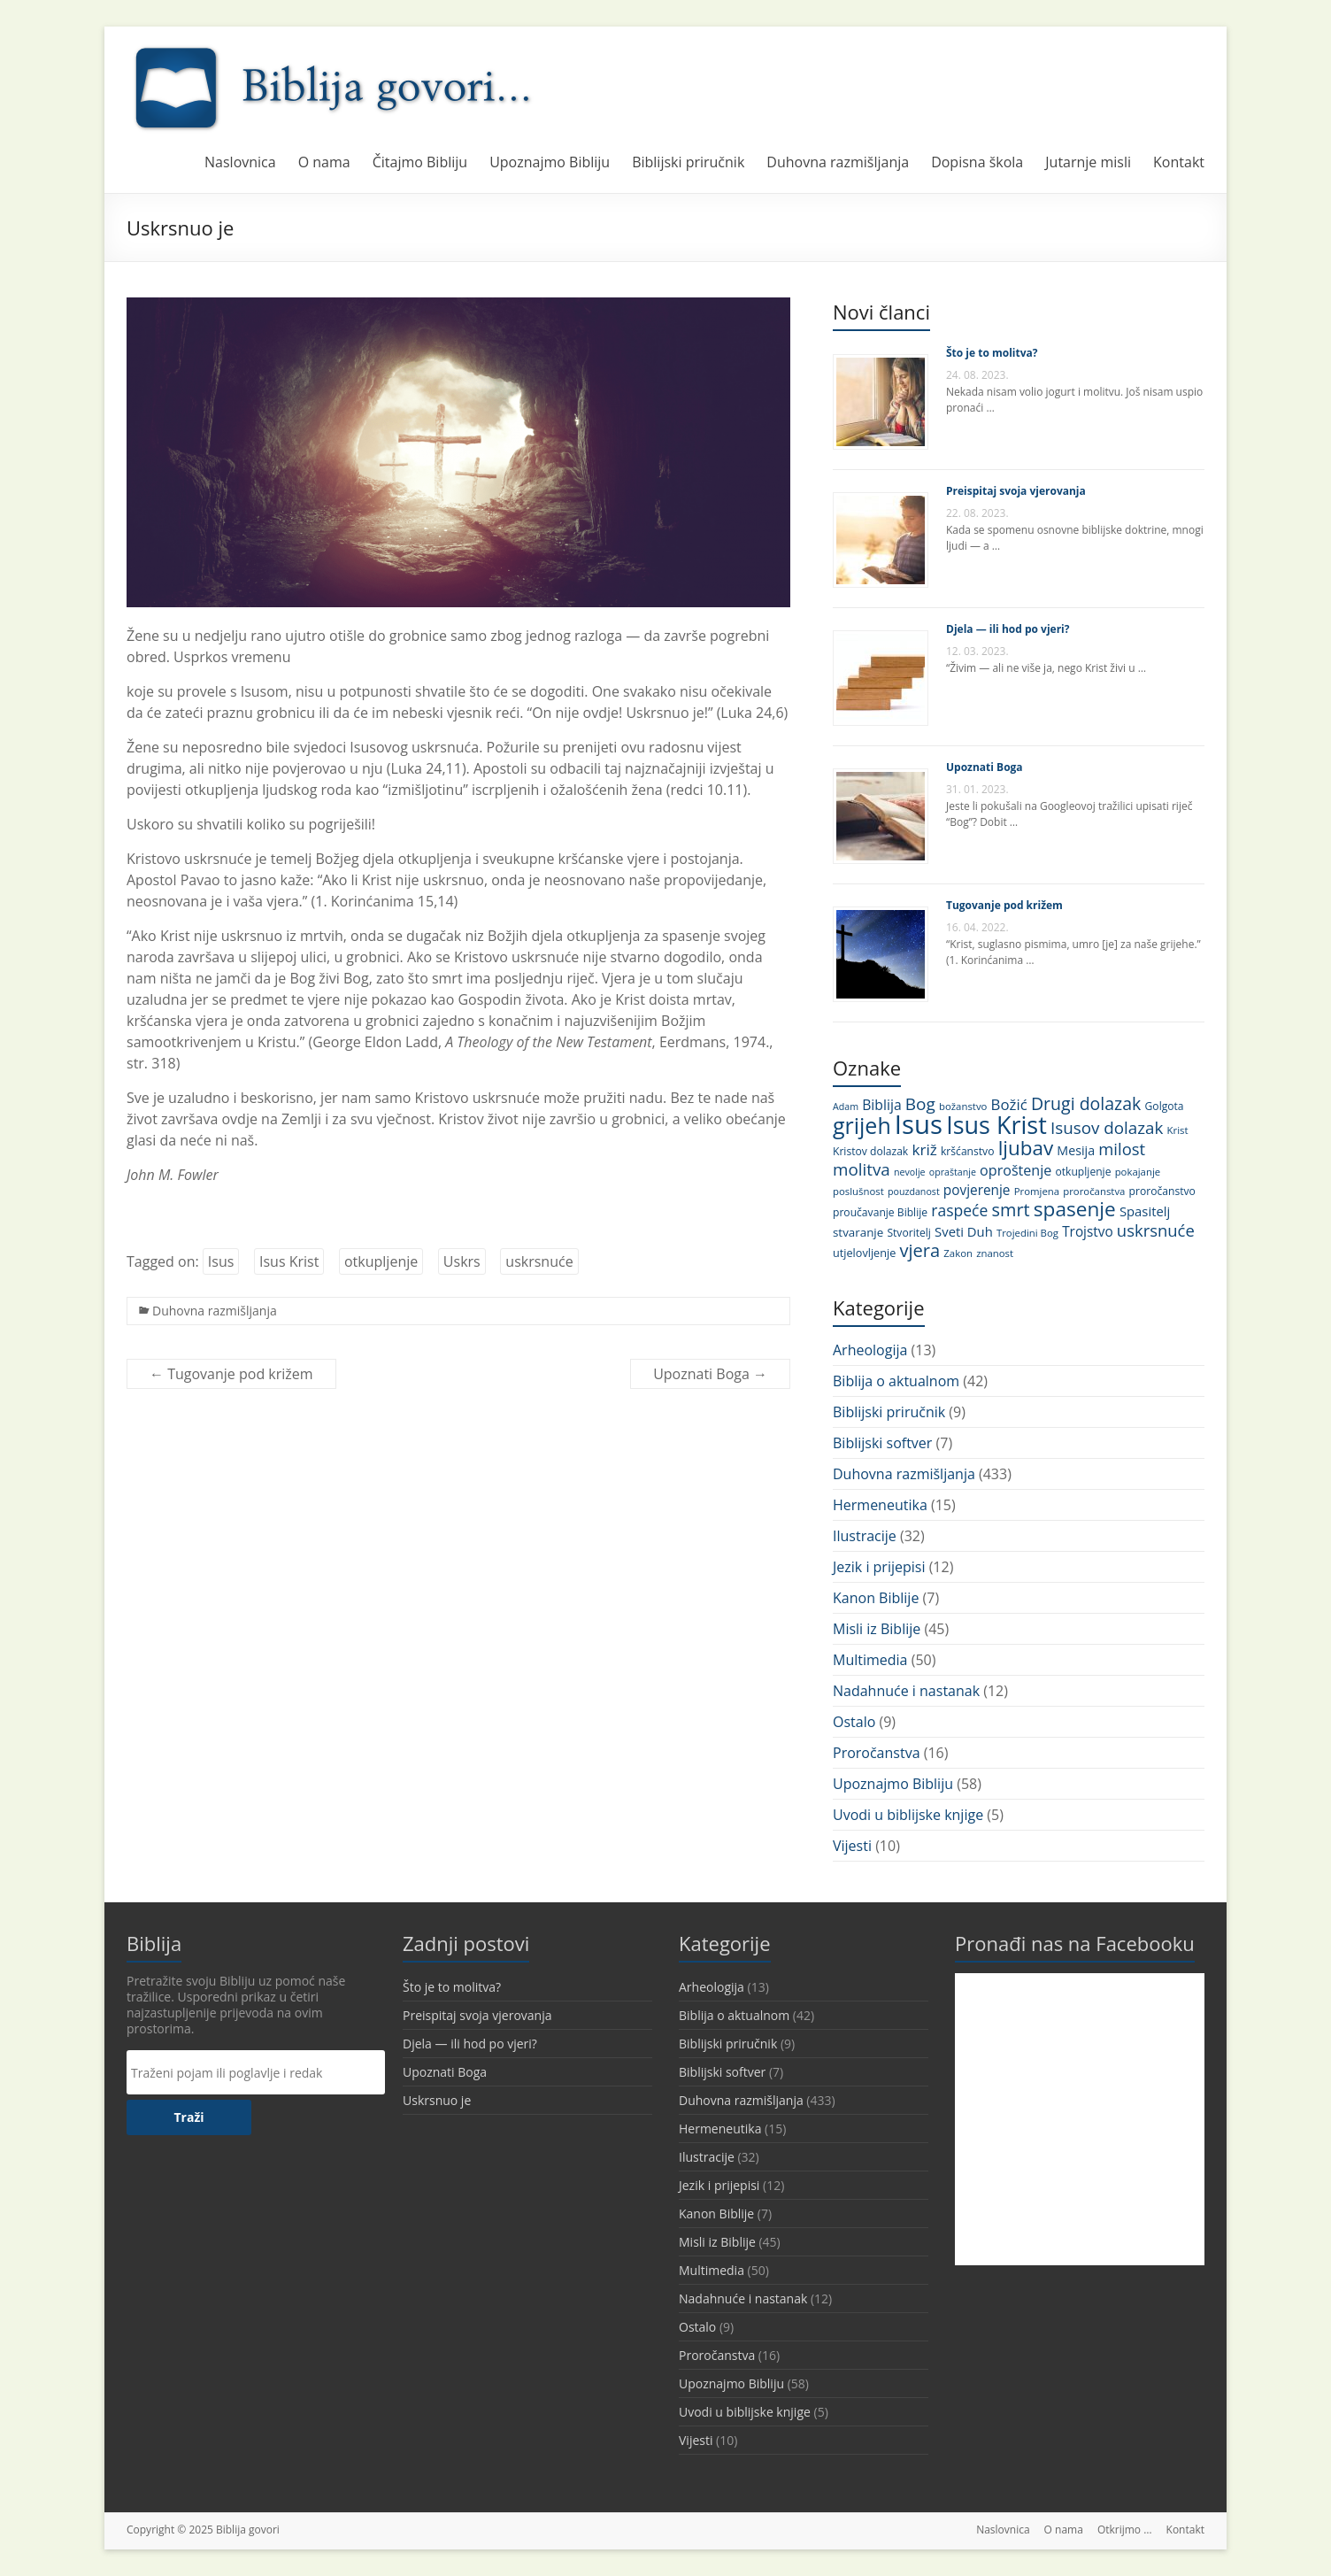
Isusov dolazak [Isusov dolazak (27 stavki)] (1107, 1127)
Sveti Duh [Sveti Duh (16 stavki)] (964, 1231)
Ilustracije (864, 1536)
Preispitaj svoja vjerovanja (1016, 490)
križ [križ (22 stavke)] (924, 1149)
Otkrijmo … (1124, 2529)
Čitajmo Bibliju (420, 162)
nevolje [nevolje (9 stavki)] (910, 1172)
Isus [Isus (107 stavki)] (918, 1124)
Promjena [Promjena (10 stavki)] (1036, 1191)
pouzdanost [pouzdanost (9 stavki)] (914, 1191)
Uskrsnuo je (437, 2100)
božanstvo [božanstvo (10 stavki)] (963, 1106)
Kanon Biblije (876, 1598)
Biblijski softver (882, 1443)
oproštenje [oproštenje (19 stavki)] (1015, 1170)
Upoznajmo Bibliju (549, 162)
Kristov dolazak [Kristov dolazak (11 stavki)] (870, 1151)
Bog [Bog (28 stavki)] (920, 1103)
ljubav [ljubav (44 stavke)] (1026, 1147)
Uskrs (462, 1261)
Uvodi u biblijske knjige (908, 1814)
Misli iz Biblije (876, 1629)
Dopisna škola (977, 162)
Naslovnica (240, 162)
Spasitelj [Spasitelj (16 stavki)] (1144, 1211)
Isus (221, 1261)
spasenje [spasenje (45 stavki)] (1075, 1208)
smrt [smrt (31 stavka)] (1011, 1210)
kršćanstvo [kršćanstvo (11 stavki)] (967, 1151)
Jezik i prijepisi (879, 1567)
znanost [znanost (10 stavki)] (994, 1253)
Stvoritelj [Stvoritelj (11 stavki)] (909, 1232)
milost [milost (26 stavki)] (1121, 1149)
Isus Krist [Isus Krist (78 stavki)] (996, 1124)
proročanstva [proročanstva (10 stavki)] (1094, 1191)
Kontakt (1178, 162)
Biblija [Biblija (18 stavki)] (881, 1104)
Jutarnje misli (1088, 162)
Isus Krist (289, 1261)
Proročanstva (876, 1752)
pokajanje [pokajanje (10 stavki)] (1138, 1171)
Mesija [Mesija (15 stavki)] (1076, 1150)
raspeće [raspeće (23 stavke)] (959, 1210)
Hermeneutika (880, 1505)
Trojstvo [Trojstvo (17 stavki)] (1087, 1231)
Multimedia (870, 1660)
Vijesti (852, 1845)
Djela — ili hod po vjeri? (1007, 628)
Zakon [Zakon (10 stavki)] (958, 1253)
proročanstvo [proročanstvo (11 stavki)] (1162, 1191)
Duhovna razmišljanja (837, 162)
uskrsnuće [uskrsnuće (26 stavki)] (1156, 1230)
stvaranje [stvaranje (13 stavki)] (858, 1232)
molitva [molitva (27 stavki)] (861, 1169)
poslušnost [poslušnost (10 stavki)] (858, 1191)
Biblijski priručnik (688, 162)
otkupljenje (381, 1261)
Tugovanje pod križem (231, 1374)
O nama (324, 162)
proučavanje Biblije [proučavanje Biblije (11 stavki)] (880, 1212)
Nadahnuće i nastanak (906, 1691)
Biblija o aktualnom (896, 1381)
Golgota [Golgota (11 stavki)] (1164, 1106)
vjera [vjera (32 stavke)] (919, 1250)
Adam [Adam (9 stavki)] (845, 1106)
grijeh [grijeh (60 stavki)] (862, 1125)
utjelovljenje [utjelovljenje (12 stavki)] (864, 1253)
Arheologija (870, 1350)
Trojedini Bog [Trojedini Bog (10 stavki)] (1027, 1232)
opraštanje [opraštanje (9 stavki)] (952, 1172)
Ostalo (854, 1721)
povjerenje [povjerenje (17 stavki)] (977, 1190)
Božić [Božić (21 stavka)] (1009, 1104)
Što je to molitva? (992, 352)
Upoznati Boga (710, 1374)
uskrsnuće (539, 1261)
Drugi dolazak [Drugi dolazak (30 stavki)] (1086, 1103)
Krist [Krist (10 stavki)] (1178, 1130)
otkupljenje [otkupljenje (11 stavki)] (1083, 1171)
